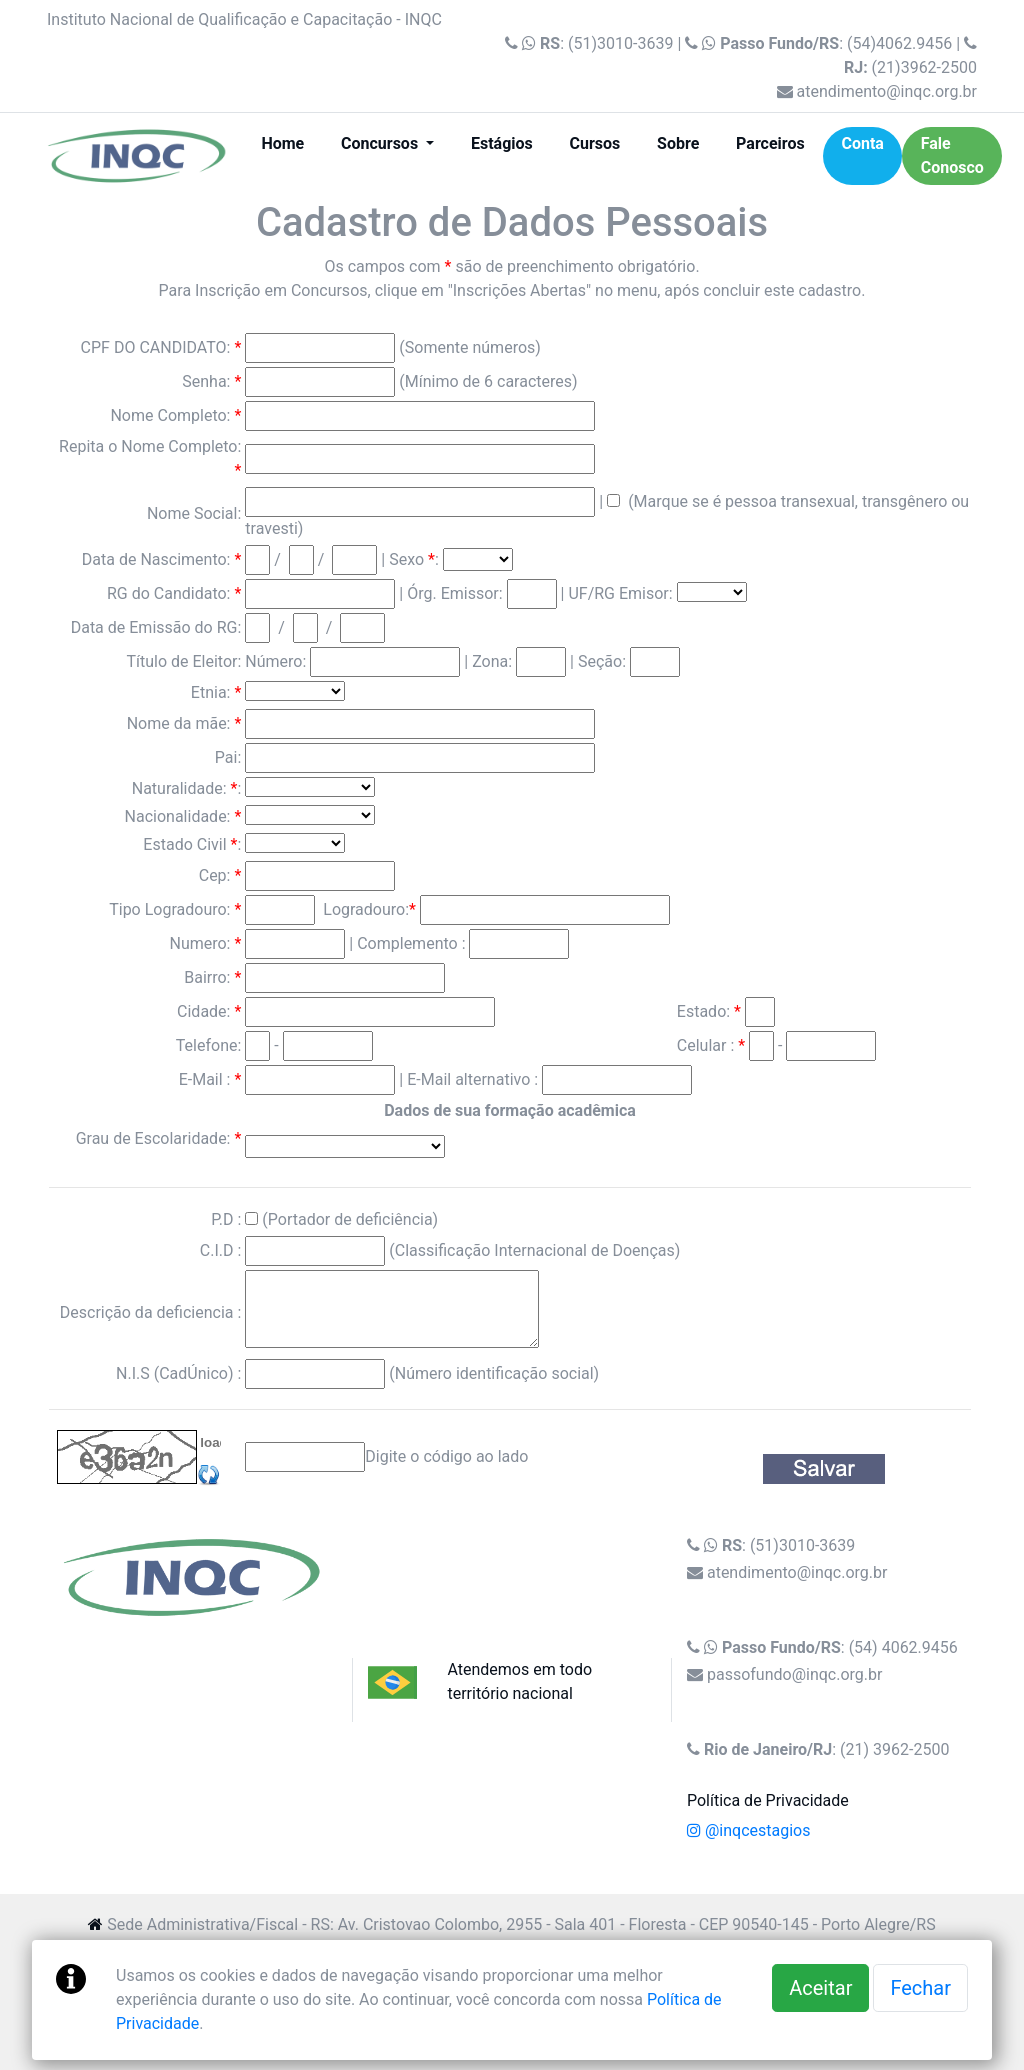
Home (291, 142)
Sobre (678, 143)
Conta (862, 143)
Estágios (502, 143)
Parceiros (770, 143)
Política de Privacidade (768, 1800)
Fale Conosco (952, 155)
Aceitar (820, 1988)
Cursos (595, 143)
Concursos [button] (381, 143)
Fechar (920, 1988)
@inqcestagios (748, 1830)
